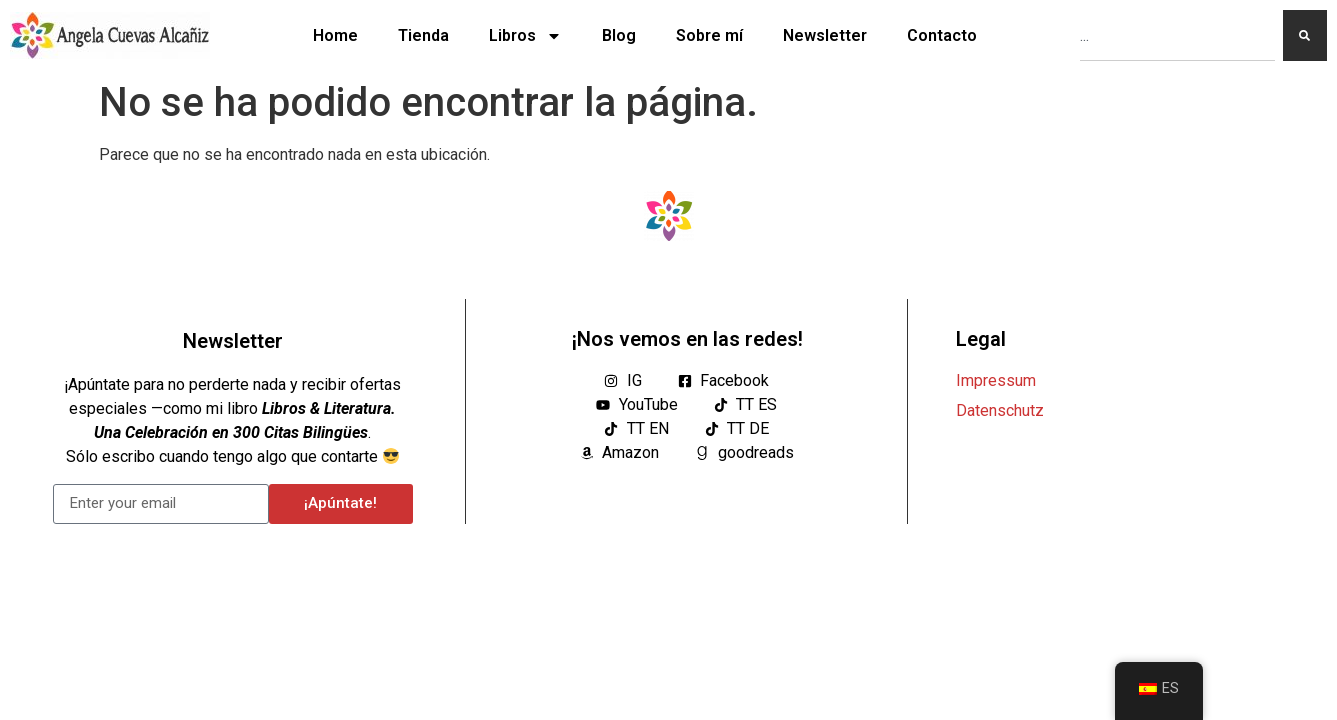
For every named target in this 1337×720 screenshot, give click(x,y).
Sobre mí (709, 35)
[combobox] (1177, 35)
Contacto (942, 35)
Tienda (423, 35)
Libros (525, 36)
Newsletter (825, 35)
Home (335, 35)
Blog (619, 35)
